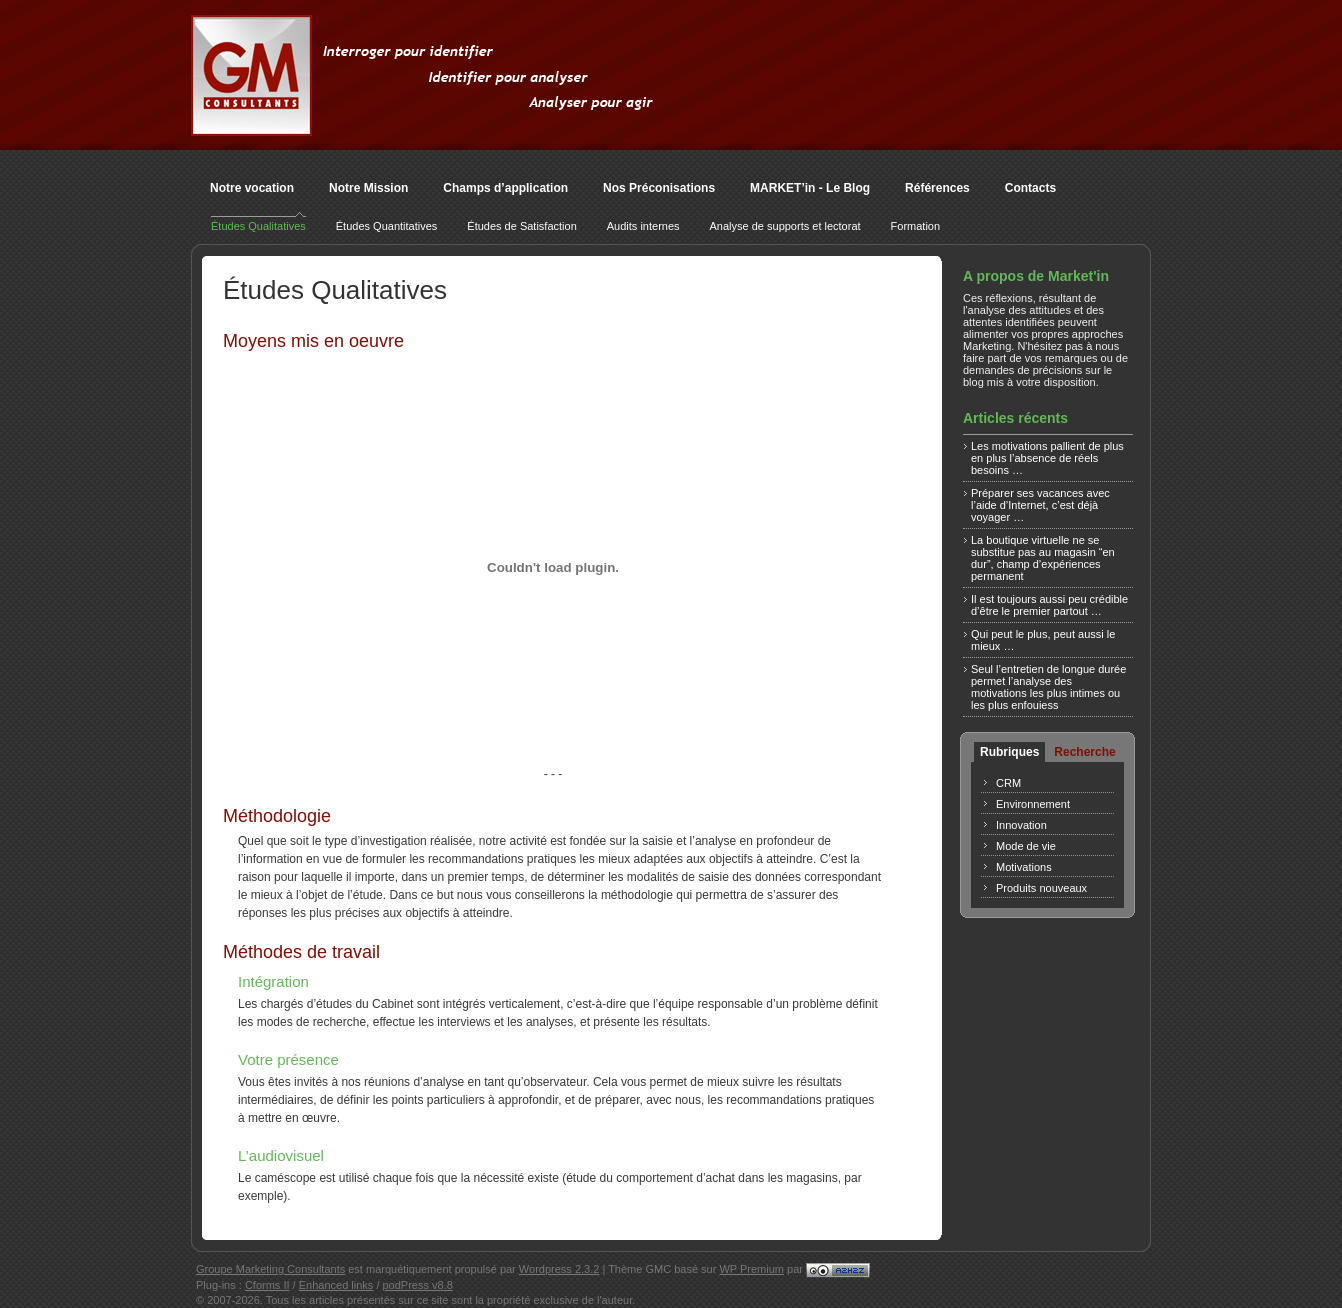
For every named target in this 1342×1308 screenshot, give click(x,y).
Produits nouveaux (1041, 888)
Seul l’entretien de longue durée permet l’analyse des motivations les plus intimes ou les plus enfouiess (1048, 687)
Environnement (1033, 804)
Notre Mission (368, 188)
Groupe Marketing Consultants (270, 1269)
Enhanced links (336, 1285)
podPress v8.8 (418, 1285)
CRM (1008, 783)
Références (937, 188)
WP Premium (751, 1269)
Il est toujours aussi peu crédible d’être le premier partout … (1049, 605)
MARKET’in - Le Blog (810, 188)
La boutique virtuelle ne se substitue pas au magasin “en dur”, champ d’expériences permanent (1043, 558)
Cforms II (267, 1285)
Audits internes (643, 226)
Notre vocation (252, 188)
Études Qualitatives (258, 226)
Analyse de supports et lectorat (785, 226)
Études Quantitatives (387, 226)
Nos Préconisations (659, 188)
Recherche (1084, 752)
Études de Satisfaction (521, 226)
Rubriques (1009, 752)
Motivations (1024, 867)
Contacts (1030, 188)
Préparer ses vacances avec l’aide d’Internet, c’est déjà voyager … (1040, 505)
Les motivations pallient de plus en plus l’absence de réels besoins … (1047, 458)
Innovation (1021, 825)
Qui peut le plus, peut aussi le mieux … (1043, 640)
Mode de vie (1026, 846)
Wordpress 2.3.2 (559, 1269)
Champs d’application (505, 188)
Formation (916, 226)
